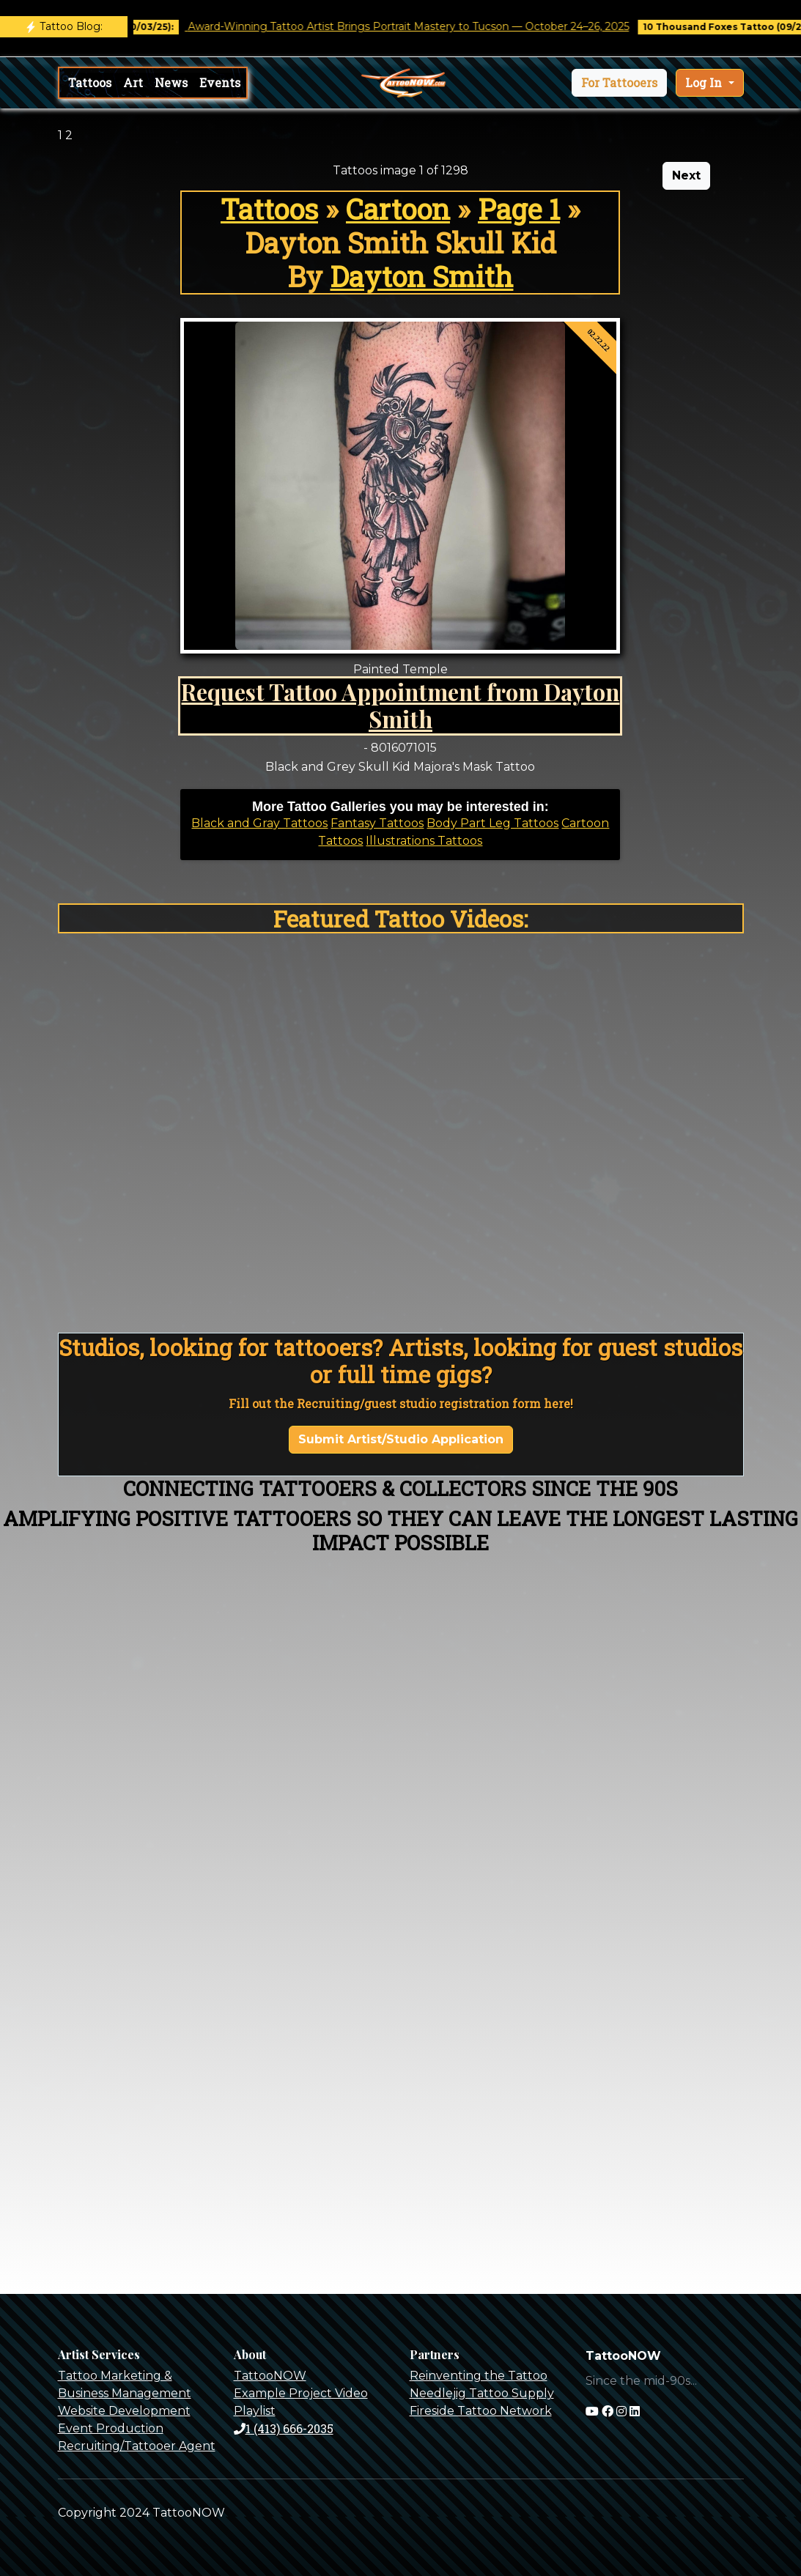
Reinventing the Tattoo (478, 2376)
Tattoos (89, 82)
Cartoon (398, 208)
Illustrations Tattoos (424, 841)
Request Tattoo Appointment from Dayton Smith (400, 705)
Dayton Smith (421, 276)
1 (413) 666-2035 (283, 2428)
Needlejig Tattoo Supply (482, 2393)
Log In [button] (705, 82)
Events (219, 82)
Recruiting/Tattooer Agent (136, 2446)
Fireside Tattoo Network (481, 2411)
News (171, 82)
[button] (619, 83)
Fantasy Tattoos (377, 823)
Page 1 (519, 208)
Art (133, 82)
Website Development (124, 2411)
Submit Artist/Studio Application (400, 1439)
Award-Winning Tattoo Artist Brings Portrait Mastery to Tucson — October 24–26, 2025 (417, 26)
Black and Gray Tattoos (259, 823)
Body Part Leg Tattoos (492, 823)
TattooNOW (270, 2376)
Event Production (110, 2428)
